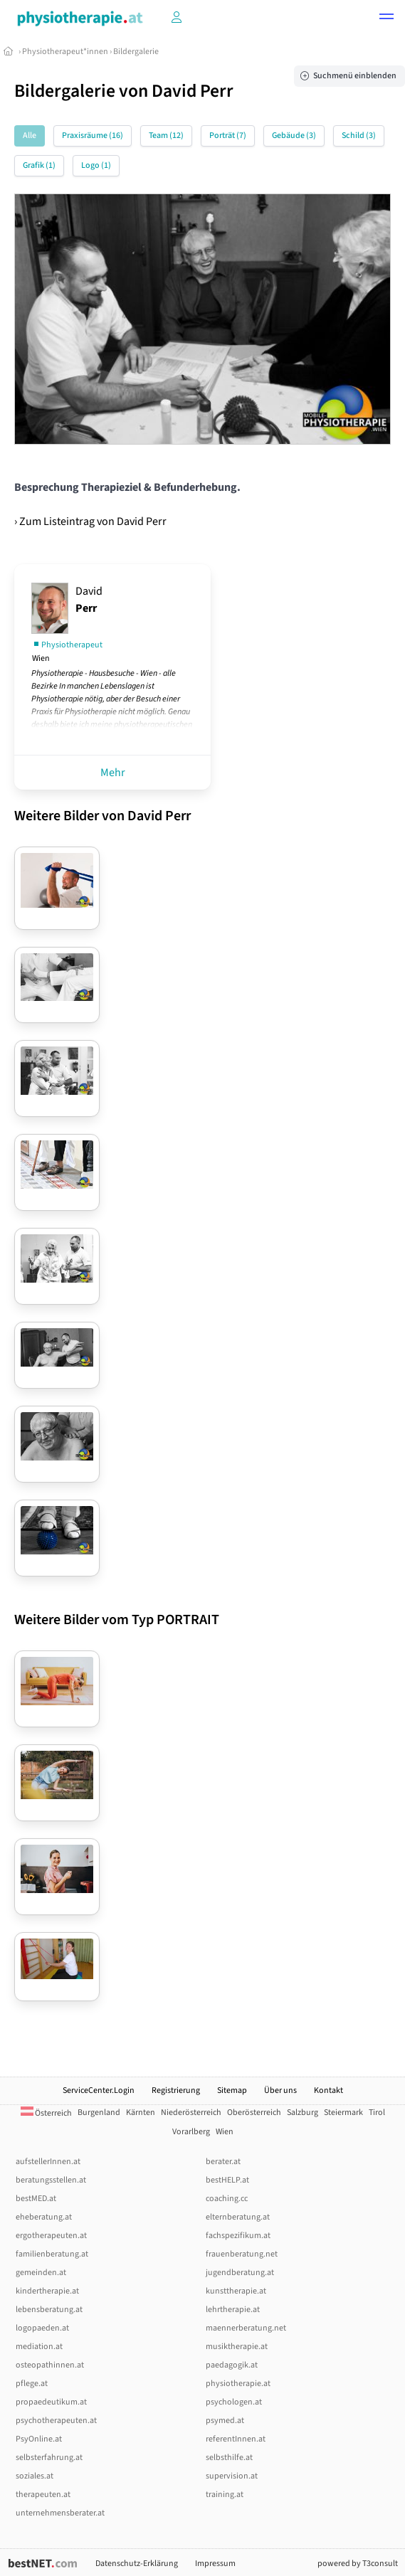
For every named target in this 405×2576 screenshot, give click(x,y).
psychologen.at (234, 2402)
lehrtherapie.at (233, 2310)
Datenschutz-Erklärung (136, 2564)
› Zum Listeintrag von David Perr (90, 521)
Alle (29, 135)
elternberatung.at (238, 2217)
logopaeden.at (42, 2328)
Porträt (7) (227, 135)
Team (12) (166, 135)
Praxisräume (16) (92, 135)
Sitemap (232, 2090)
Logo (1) (96, 165)
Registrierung (176, 2090)
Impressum (215, 2564)
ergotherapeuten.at (51, 2236)
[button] (386, 18)
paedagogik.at (232, 2365)
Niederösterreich (191, 2112)
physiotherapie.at (238, 2384)
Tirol (377, 2112)
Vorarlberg (191, 2132)
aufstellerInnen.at (48, 2162)
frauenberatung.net (242, 2254)
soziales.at (34, 2476)
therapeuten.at (43, 2494)
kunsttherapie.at (236, 2291)
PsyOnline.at (39, 2439)
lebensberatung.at (49, 2310)
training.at (224, 2494)
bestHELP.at (227, 2180)
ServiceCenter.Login (99, 2090)
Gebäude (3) (294, 135)
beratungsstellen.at (51, 2180)
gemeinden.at (41, 2273)
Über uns (280, 2090)
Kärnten (140, 2112)
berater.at (223, 2162)
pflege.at (32, 2384)
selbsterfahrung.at (49, 2458)
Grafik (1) (39, 165)
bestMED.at (36, 2199)
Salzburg (302, 2112)
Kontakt (328, 2090)
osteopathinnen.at (50, 2365)
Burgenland (99, 2112)
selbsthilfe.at (229, 2458)
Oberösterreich (254, 2112)
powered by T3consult (357, 2564)
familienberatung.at (52, 2254)
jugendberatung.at (240, 2273)
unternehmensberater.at (60, 2513)
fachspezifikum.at (238, 2236)
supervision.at (232, 2476)
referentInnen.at (235, 2439)
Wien (224, 2132)
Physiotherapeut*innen (65, 52)
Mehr (112, 772)
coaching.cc (227, 2199)
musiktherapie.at (237, 2347)
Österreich (46, 2113)
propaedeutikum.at (51, 2402)
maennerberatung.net (246, 2328)
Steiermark (343, 2112)
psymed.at (225, 2421)
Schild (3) (359, 135)
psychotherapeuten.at (56, 2421)
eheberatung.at (44, 2217)
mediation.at (39, 2347)
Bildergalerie (136, 52)
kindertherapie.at (47, 2291)
